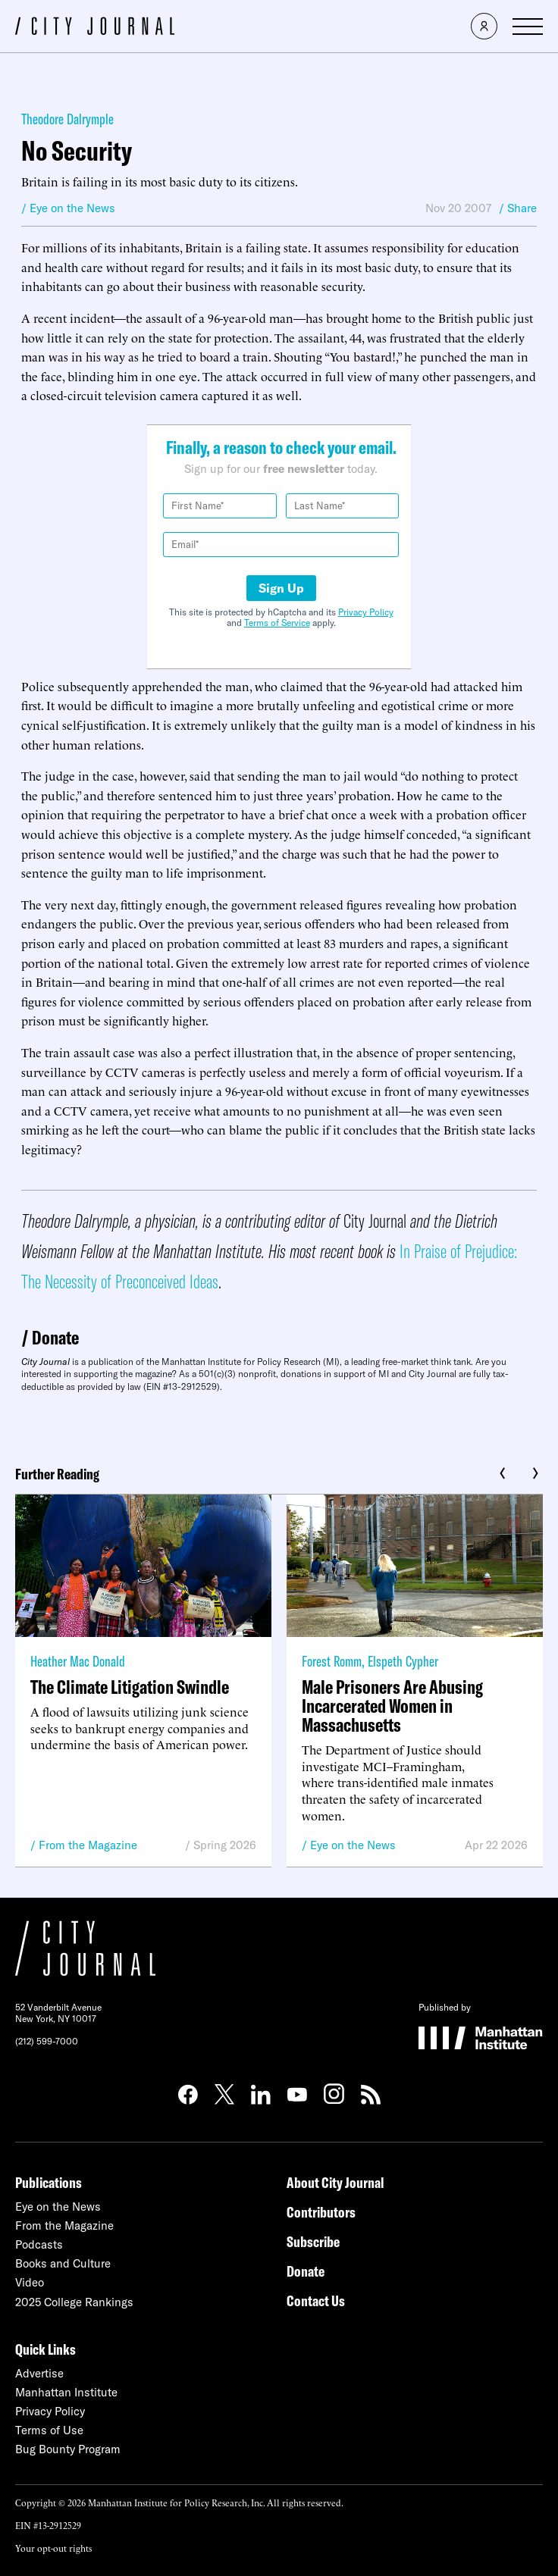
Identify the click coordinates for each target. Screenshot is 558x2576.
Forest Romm (332, 1660)
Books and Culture (63, 2263)
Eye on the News (353, 1845)
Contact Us (316, 2300)
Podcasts (39, 2244)
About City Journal (335, 2182)
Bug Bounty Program (68, 2449)
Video (29, 2282)
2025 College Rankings (74, 2302)
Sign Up (281, 588)
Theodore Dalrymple (67, 118)
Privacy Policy (365, 612)
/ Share (518, 208)
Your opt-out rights (53, 2547)
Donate (55, 1337)
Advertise (39, 2373)
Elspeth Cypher (403, 1660)
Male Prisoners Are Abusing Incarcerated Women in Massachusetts (392, 1705)
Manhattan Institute (66, 2392)
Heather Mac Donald (77, 1660)
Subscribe (313, 2241)
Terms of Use (49, 2430)
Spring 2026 (224, 1845)
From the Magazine (88, 1845)
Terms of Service (277, 622)
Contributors (321, 2211)
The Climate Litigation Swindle (129, 1686)
